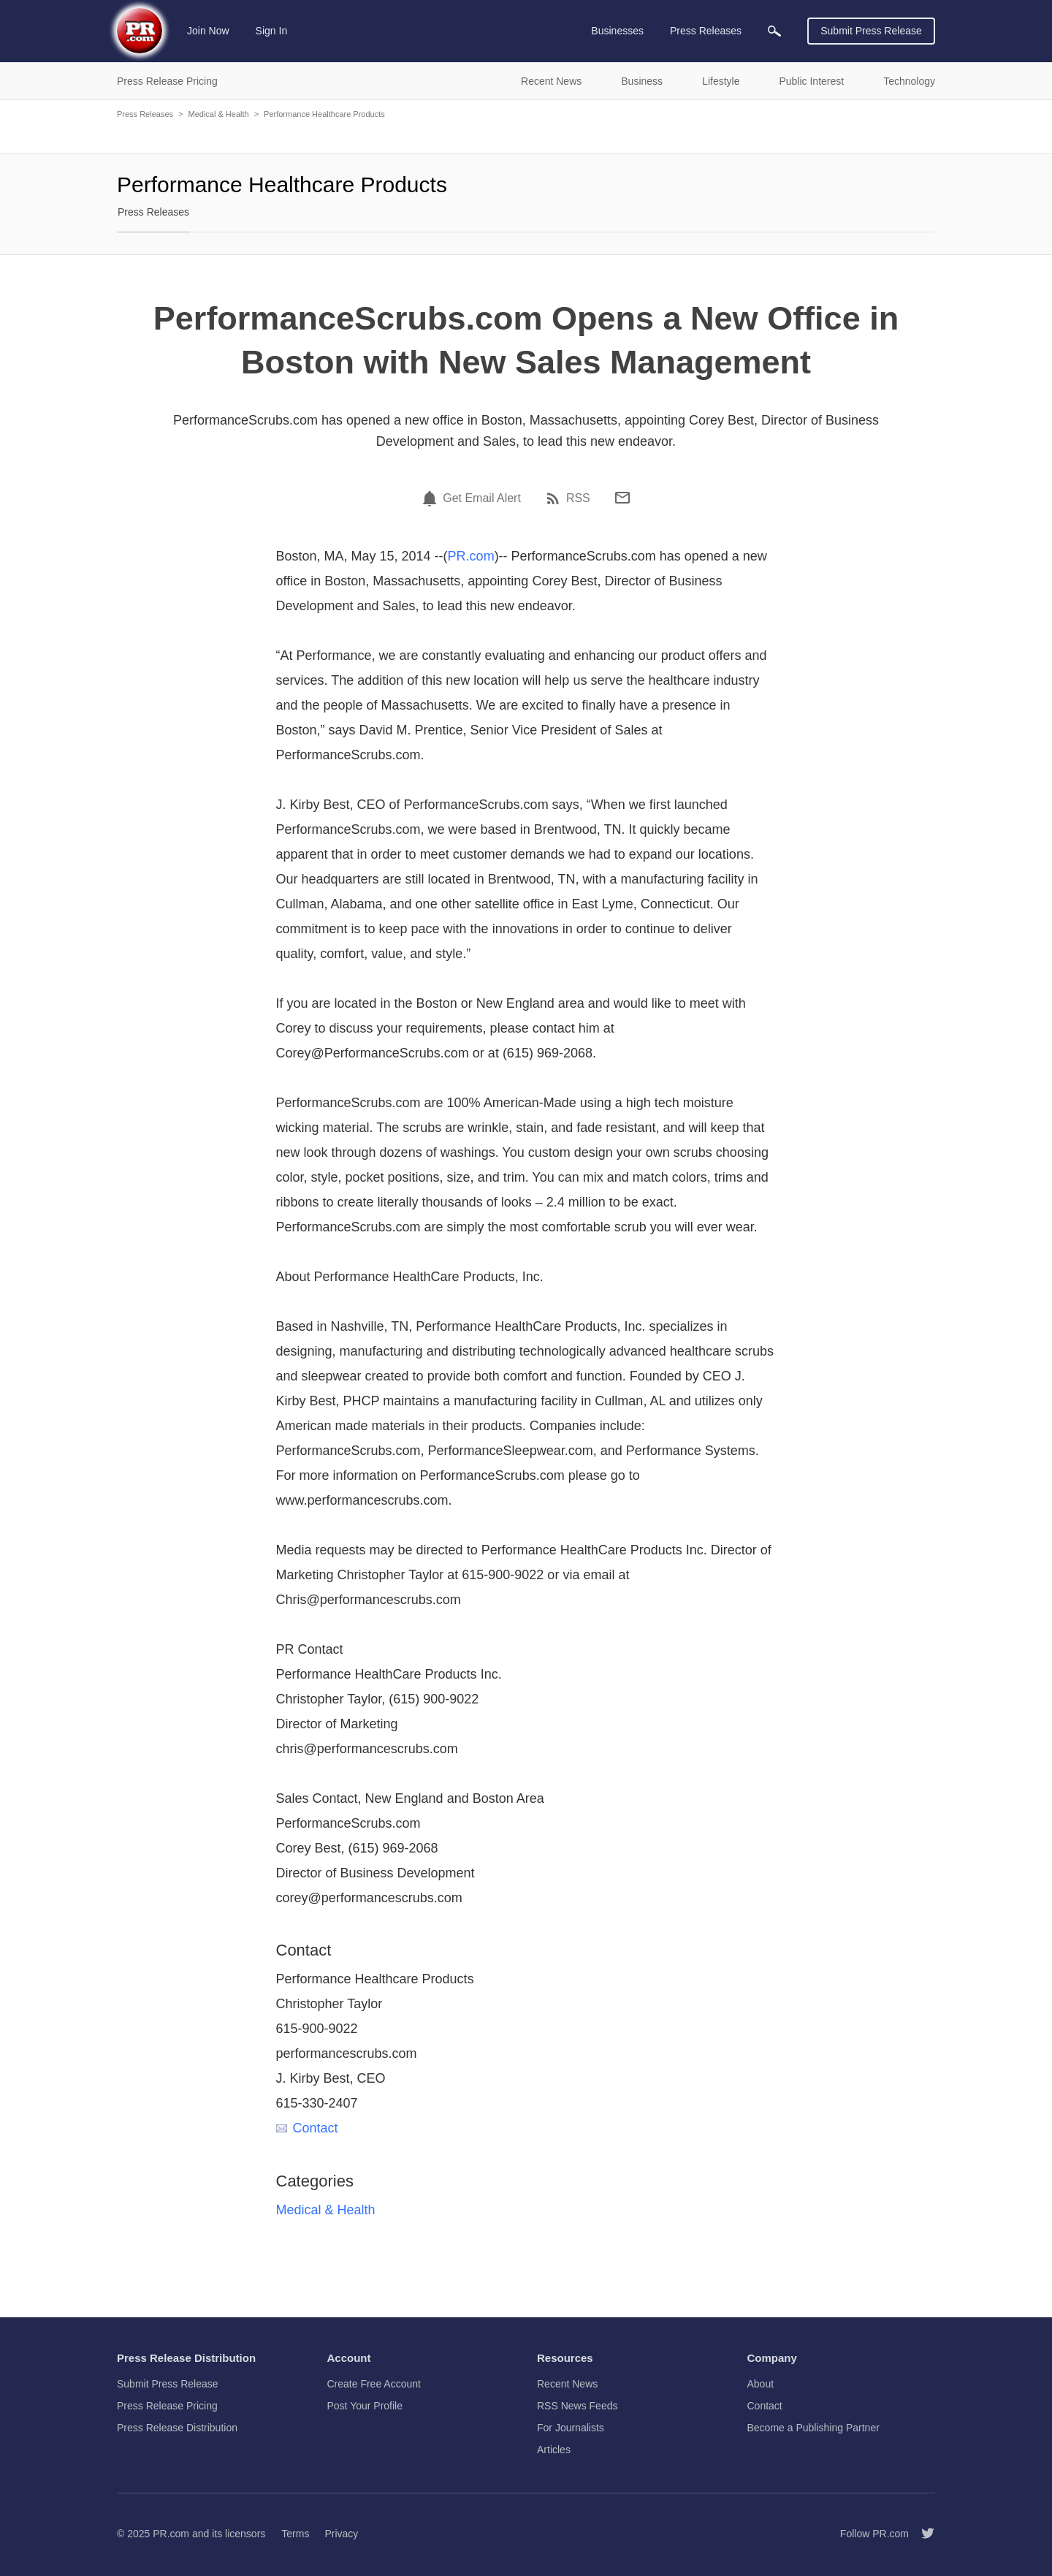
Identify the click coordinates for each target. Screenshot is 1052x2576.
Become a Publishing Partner (813, 2427)
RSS (578, 498)
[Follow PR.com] (922, 2534)
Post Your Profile (365, 2406)
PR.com (471, 556)
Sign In (272, 31)
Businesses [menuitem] (617, 31)
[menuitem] (774, 31)
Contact (307, 2128)
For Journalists (570, 2427)
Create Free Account (374, 2384)
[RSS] (555, 498)
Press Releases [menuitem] (706, 31)
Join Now (208, 31)
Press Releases (145, 114)
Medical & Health (218, 114)
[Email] (622, 497)
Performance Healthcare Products (324, 114)
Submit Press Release (871, 31)
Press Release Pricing (167, 2406)
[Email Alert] (432, 498)
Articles (554, 2449)
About (760, 2384)
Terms (295, 2533)
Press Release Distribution (177, 2427)
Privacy (341, 2533)
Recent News (567, 2384)
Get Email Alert (482, 498)
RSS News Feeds (577, 2406)
